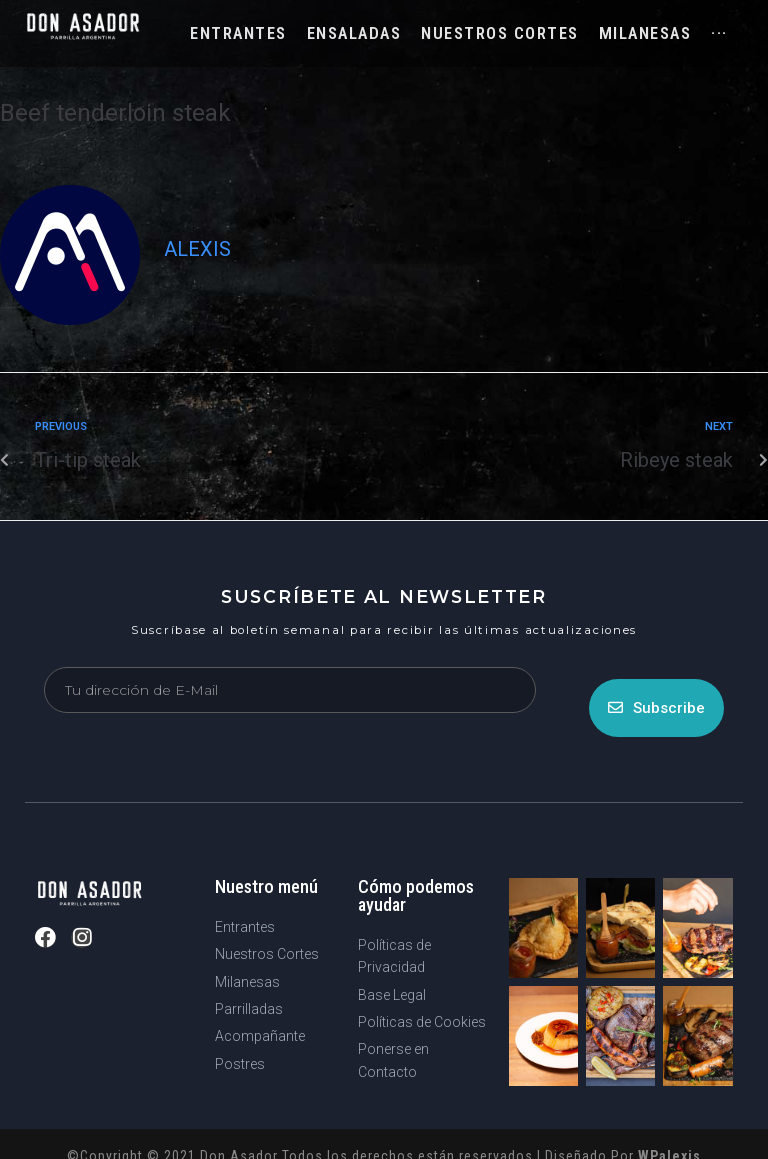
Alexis (197, 249)
